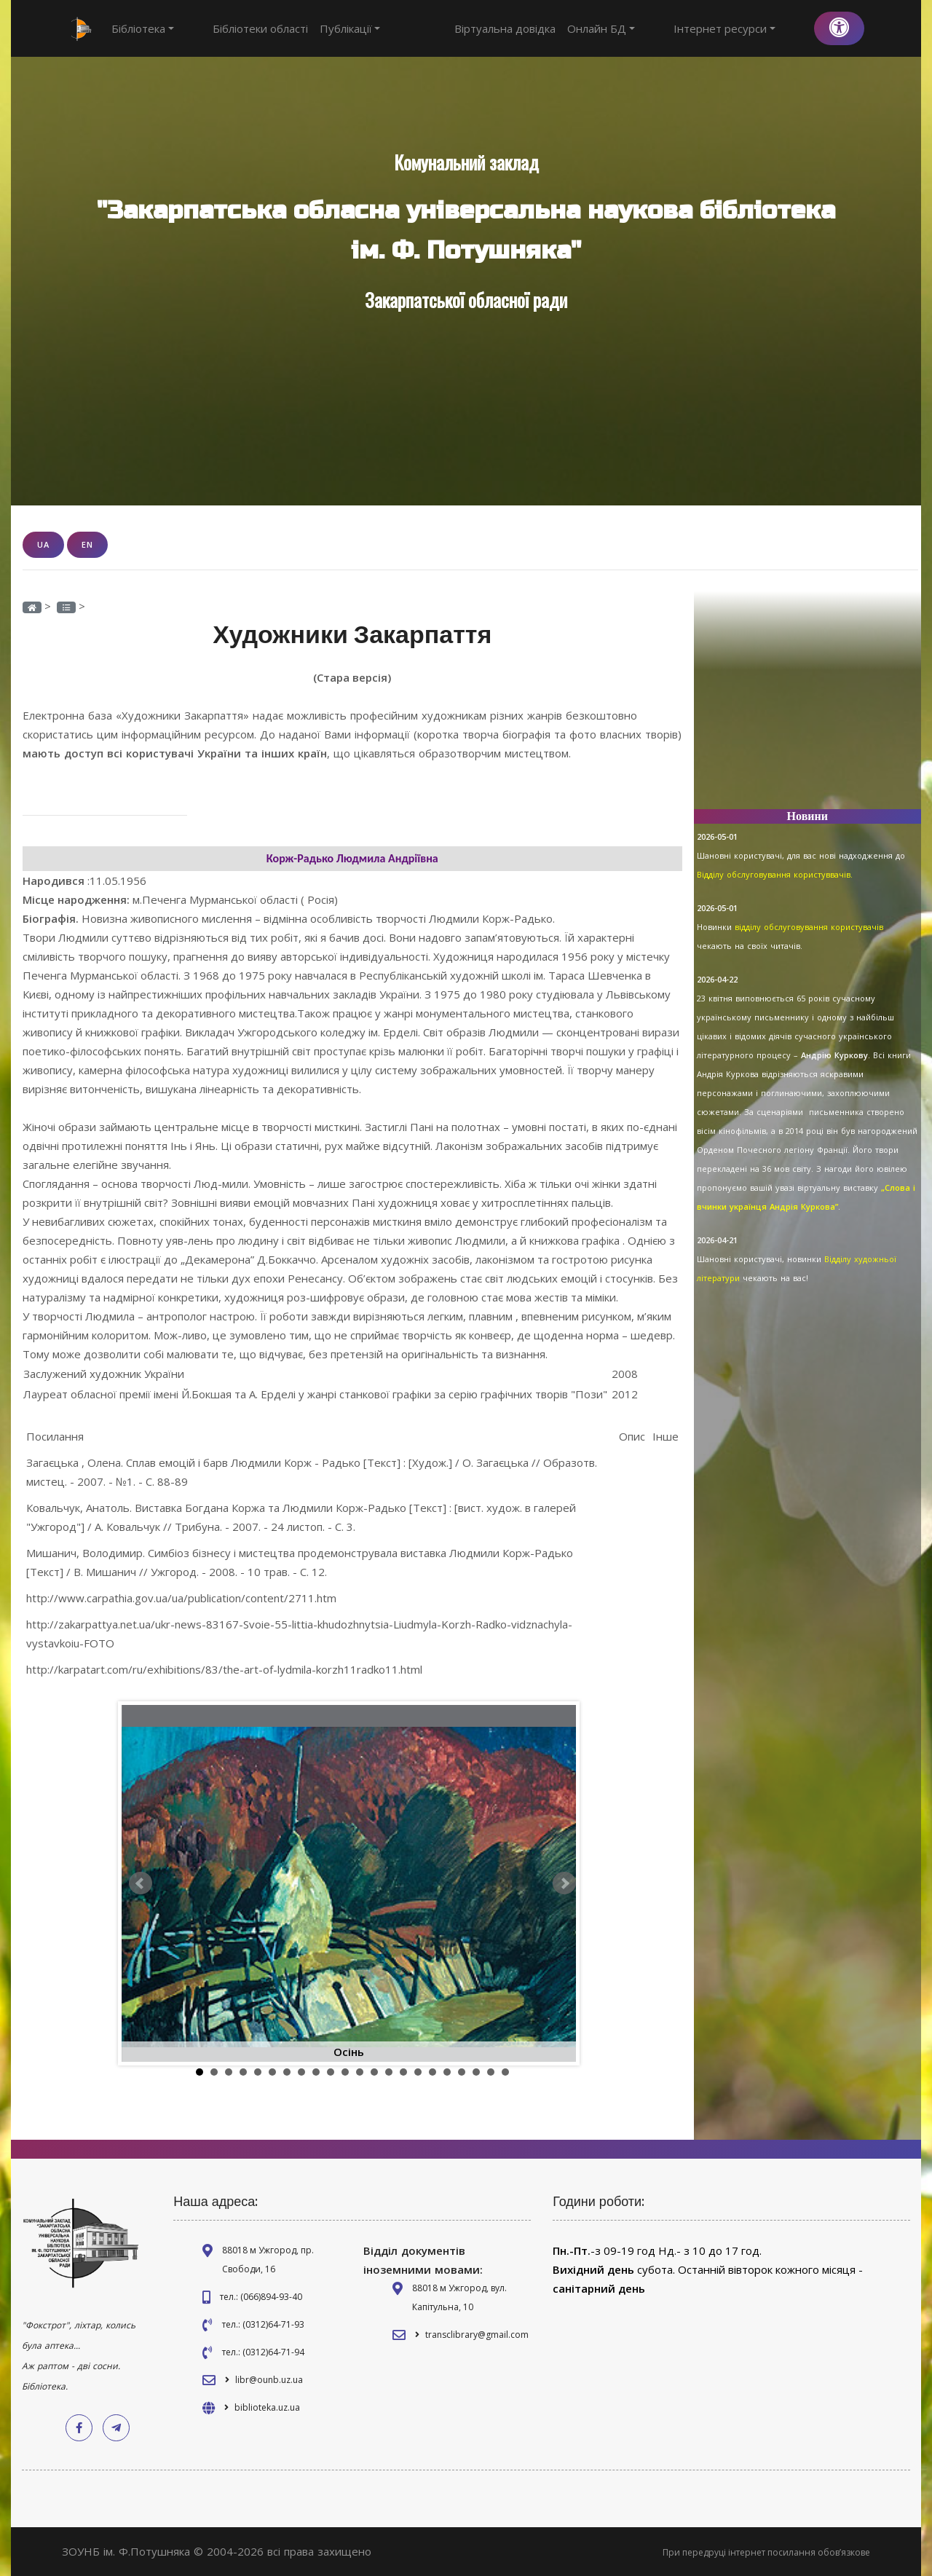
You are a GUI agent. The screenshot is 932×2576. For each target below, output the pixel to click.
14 (388, 2071)
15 (403, 2071)
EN (87, 544)
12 (359, 2071)
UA (43, 544)
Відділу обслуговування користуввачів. (775, 874)
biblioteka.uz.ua (267, 2406)
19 (461, 2071)
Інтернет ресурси (751, 28)
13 (374, 2071)
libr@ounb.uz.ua (269, 2379)
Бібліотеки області (233, 28)
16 (418, 2071)
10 (330, 2071)
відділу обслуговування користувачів (809, 926)
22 (505, 2071)
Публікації (323, 28)
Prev (140, 1882)
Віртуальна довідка (558, 28)
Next (564, 1882)
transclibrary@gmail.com (477, 2334)
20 (476, 2071)
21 (490, 2071)
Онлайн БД (655, 28)
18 (447, 2071)
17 (432, 2071)
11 (345, 2071)
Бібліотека (142, 28)
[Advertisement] (808, 706)
